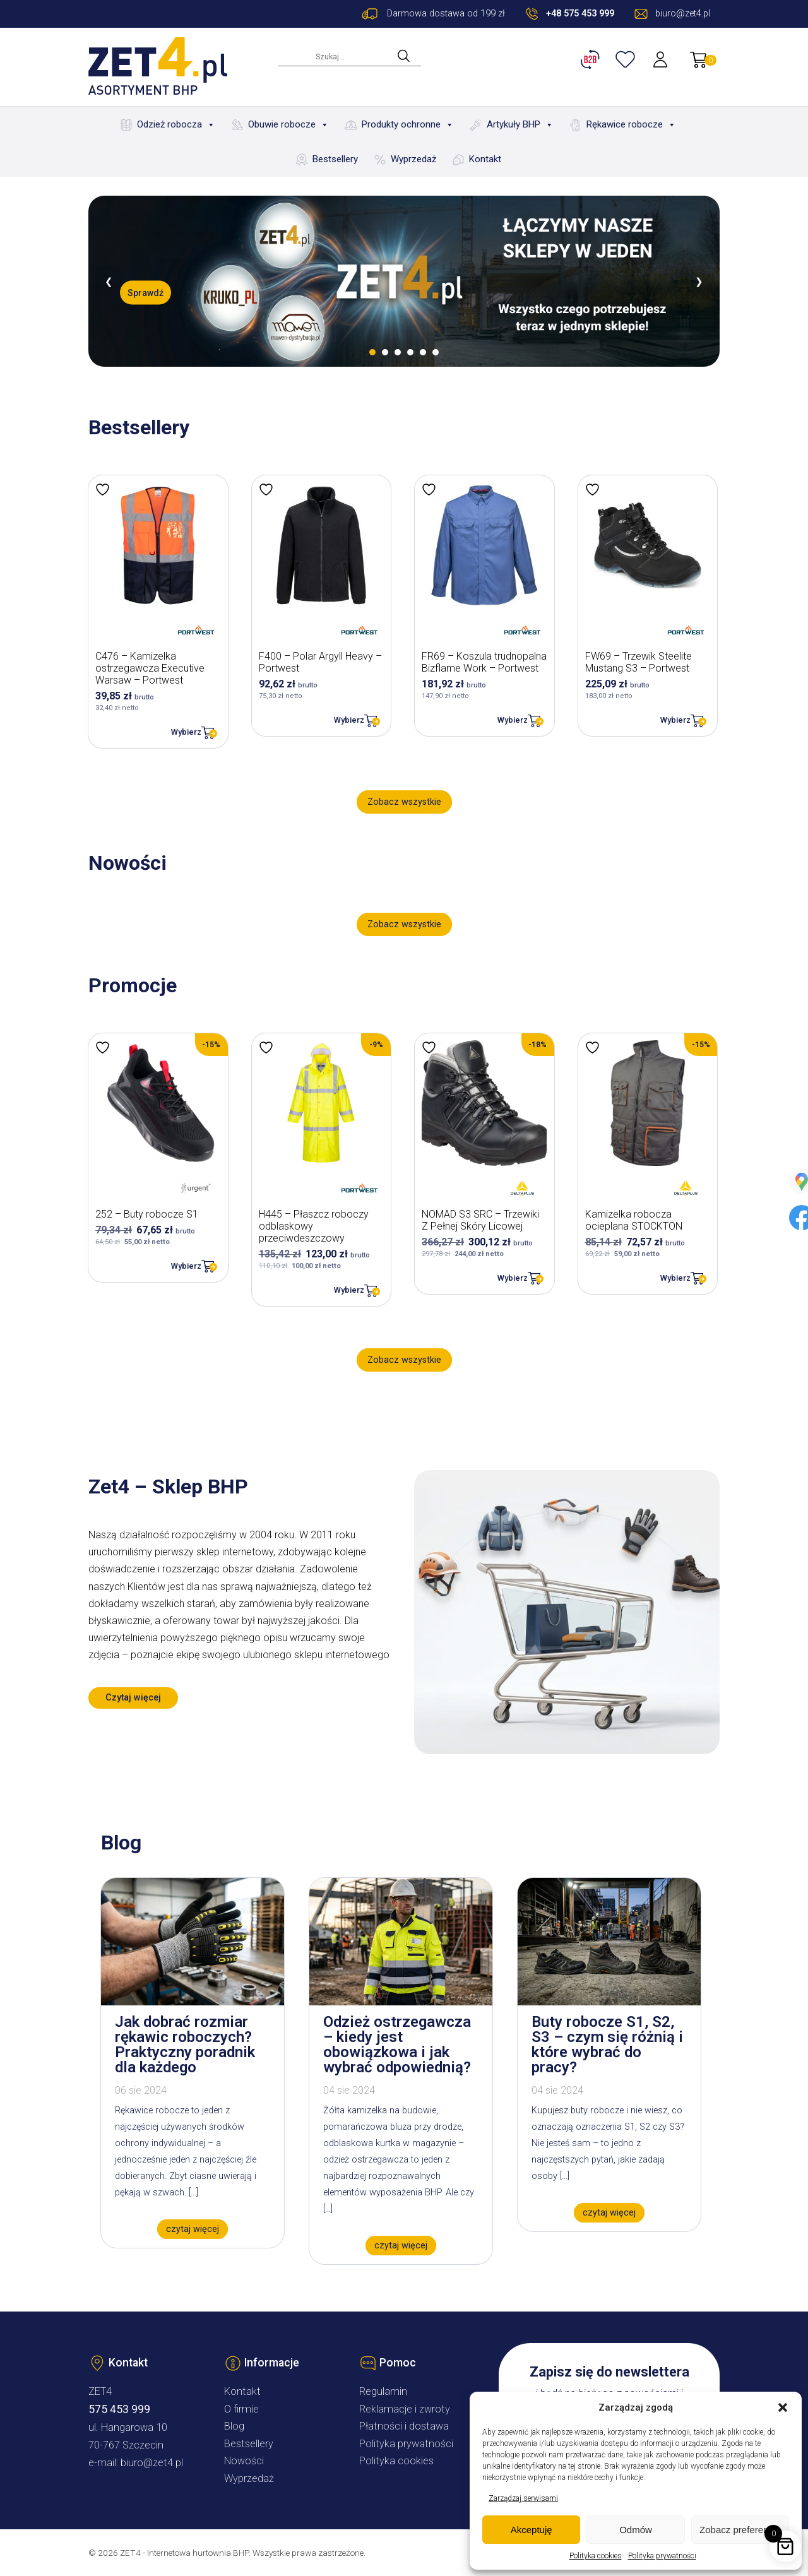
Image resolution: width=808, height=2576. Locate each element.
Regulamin (383, 2391)
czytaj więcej (192, 2229)
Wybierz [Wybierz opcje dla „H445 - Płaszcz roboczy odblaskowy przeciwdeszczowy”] (349, 1290)
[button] (782, 2407)
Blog (234, 2426)
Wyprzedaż (413, 159)
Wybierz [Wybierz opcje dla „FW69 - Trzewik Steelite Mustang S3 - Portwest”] (675, 720)
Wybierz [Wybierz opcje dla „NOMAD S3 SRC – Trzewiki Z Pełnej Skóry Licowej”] (512, 1278)
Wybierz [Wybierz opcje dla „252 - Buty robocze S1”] (186, 1266)
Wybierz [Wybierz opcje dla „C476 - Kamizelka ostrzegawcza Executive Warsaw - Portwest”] (186, 732)
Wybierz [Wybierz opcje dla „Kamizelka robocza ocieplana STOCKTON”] (675, 1278)
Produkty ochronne (408, 124)
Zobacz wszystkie (404, 802)
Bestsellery (335, 159)
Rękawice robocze (631, 124)
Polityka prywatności (662, 2555)
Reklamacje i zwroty (404, 2409)
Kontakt (485, 159)
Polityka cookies (595, 2555)
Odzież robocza (176, 124)
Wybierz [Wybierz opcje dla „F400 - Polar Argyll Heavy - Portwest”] (349, 720)
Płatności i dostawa (404, 2426)
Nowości (244, 2461)
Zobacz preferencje (739, 2529)
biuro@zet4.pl (152, 2463)
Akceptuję (531, 2529)
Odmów (635, 2529)
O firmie (241, 2409)
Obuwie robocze (288, 124)
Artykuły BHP (520, 124)
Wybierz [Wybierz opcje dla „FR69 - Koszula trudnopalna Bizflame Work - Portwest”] (512, 720)
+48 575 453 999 (580, 13)
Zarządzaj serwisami (523, 2498)
